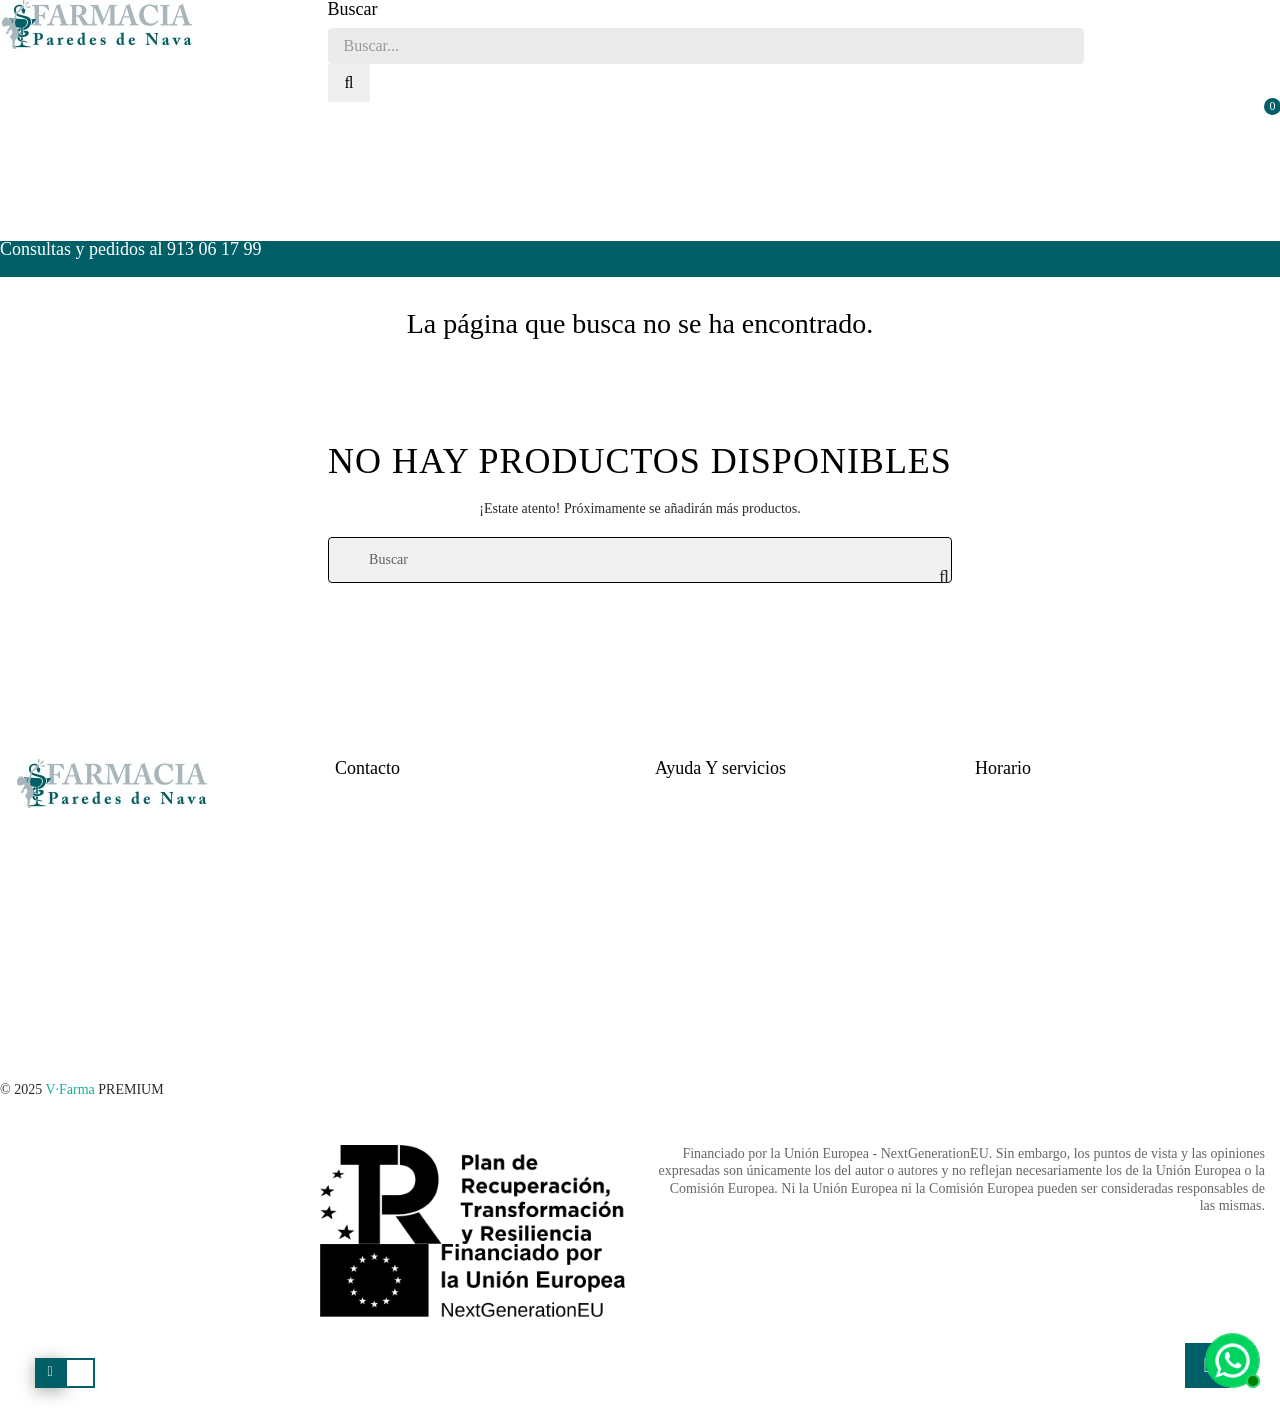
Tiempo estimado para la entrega (746, 828)
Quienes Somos (379, 895)
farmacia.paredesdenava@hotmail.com (444, 862)
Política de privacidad (716, 929)
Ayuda (673, 795)
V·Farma (69, 1089)
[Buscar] (640, 560)
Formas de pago (699, 862)
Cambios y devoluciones (724, 895)
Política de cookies (708, 962)
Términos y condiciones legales (743, 996)
